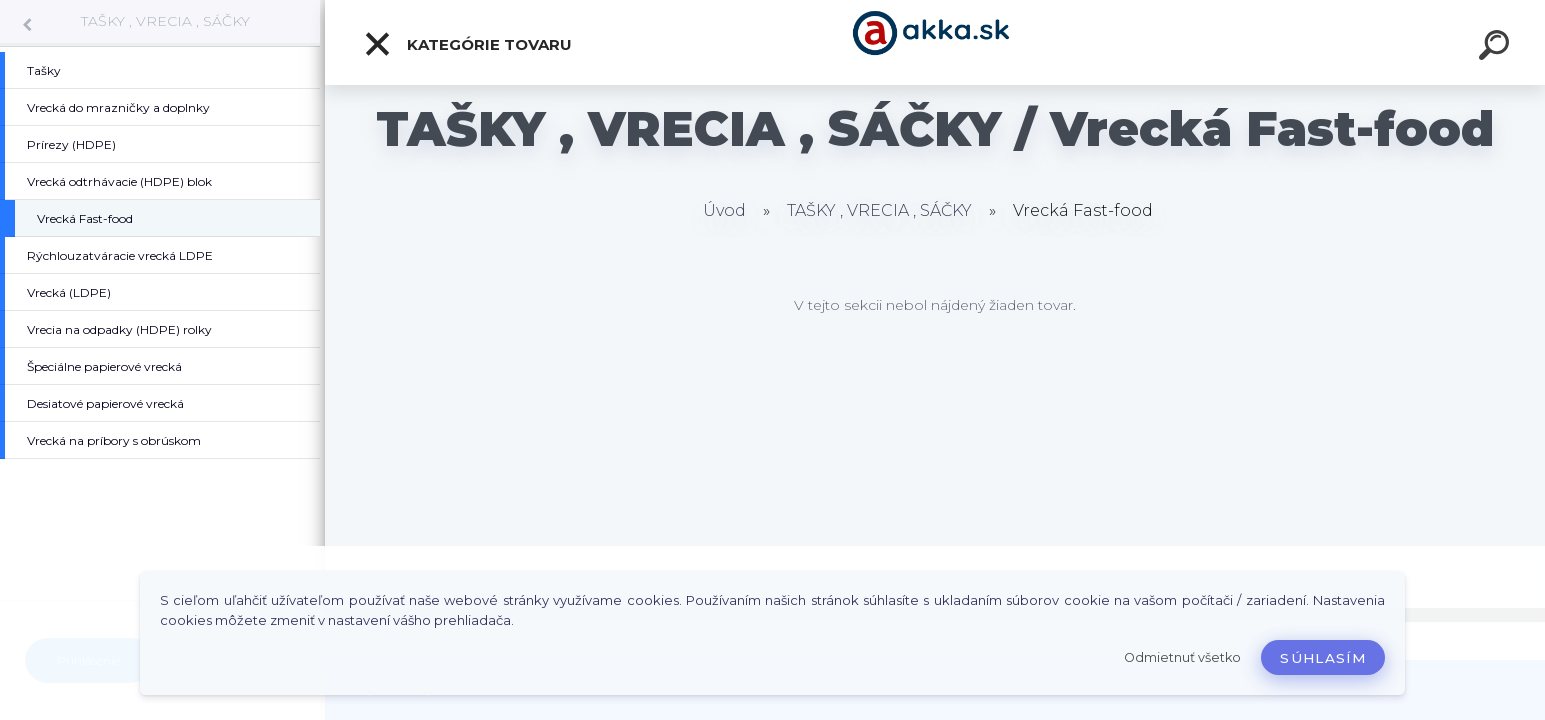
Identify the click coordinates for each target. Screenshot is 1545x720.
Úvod (724, 210)
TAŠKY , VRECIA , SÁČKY (165, 21)
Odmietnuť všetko (1182, 657)
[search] (1497, 48)
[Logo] (935, 42)
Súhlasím (1323, 658)
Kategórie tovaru (467, 44)
